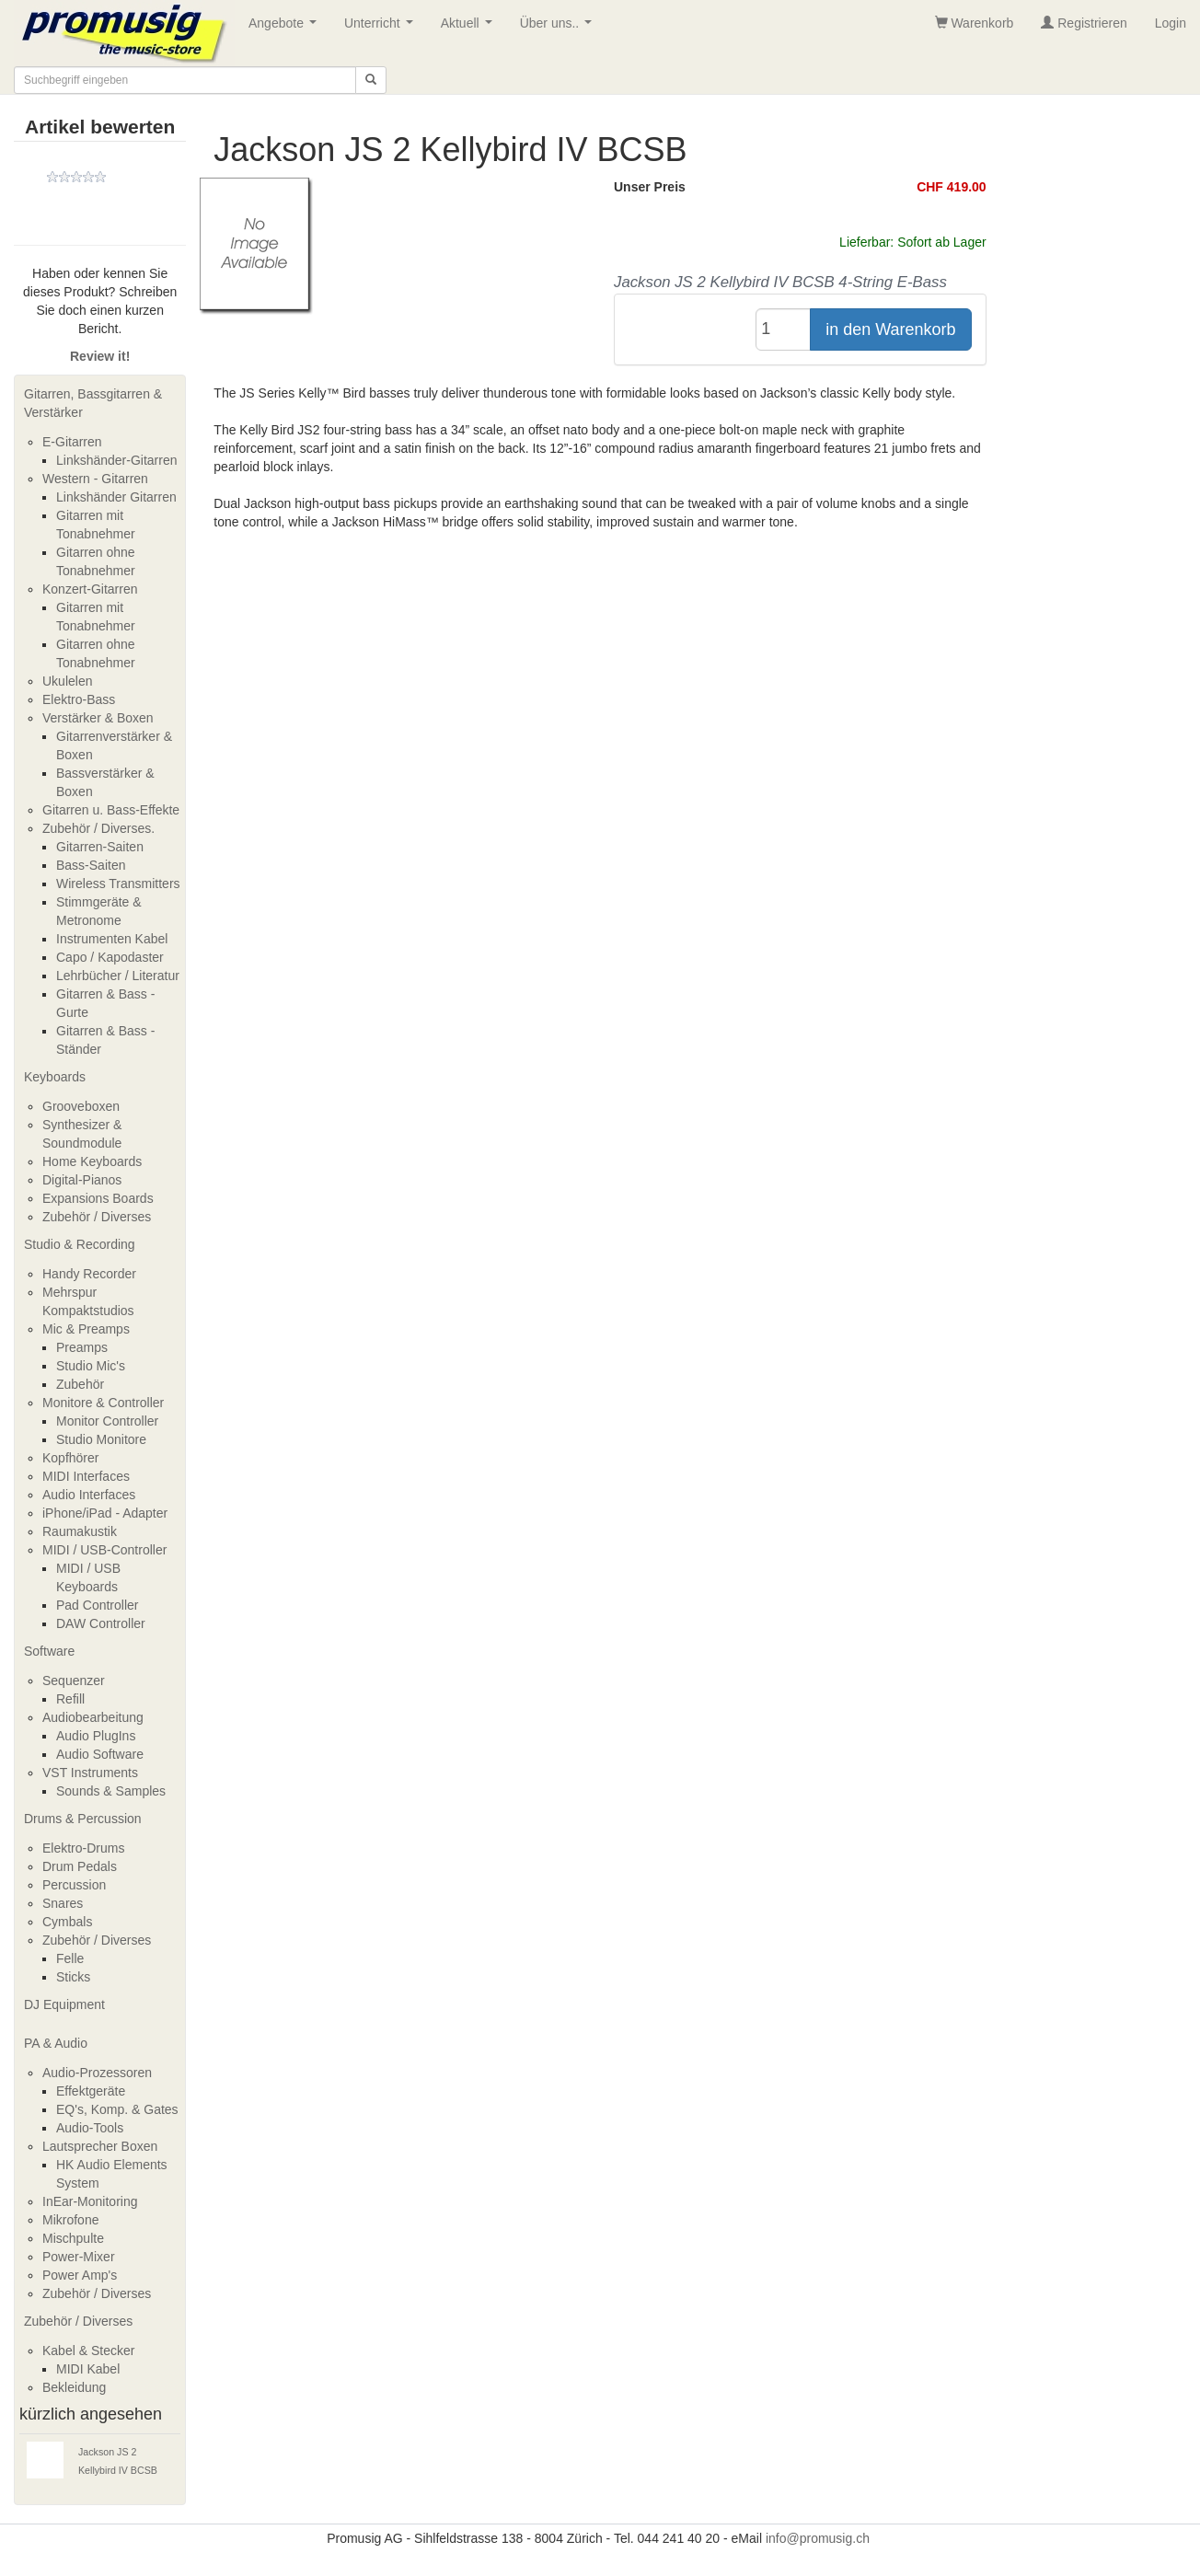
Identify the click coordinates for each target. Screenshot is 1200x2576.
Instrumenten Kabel (111, 938)
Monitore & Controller (103, 1402)
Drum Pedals (79, 1866)
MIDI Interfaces (86, 1476)
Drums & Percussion (83, 1818)
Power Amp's (79, 2275)
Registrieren (1083, 23)
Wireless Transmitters (118, 883)
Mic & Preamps (86, 1329)
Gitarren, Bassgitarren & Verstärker (93, 403)
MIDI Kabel (88, 2369)
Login (1170, 23)
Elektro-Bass (78, 699)
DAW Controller (100, 1623)
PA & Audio (55, 2043)
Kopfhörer (70, 1457)
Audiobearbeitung (93, 1717)
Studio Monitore (101, 1439)
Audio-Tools (89, 2127)
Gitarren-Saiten (100, 846)
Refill (70, 1699)
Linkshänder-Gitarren (117, 460)
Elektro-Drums (83, 1848)
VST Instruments (90, 1772)
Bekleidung (74, 2387)
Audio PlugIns (95, 1735)
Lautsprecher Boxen (99, 2146)
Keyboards (55, 1076)
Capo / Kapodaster (110, 957)
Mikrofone (70, 2219)
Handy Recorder (89, 1273)
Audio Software (100, 1754)
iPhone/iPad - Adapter (104, 1513)
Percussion (74, 1884)
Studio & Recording (79, 1244)
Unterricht (382, 28)
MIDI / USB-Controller (104, 1549)
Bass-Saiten (90, 865)
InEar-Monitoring (90, 2201)
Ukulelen (67, 681)
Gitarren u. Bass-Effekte (110, 810)
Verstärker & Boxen (98, 717)
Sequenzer (73, 1680)
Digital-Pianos (81, 1179)
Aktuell (470, 28)
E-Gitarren (72, 441)
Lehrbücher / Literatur (117, 975)
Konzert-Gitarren (89, 589)
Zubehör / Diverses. (98, 828)
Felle (70, 1958)
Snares (62, 1903)
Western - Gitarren (95, 478)
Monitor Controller (107, 1421)
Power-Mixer (78, 2256)
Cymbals (67, 1921)
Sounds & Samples (111, 1791)
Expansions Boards (98, 1198)
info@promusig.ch (818, 2538)
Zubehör (80, 1384)
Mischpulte (73, 2238)
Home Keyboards (92, 1161)
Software (49, 1651)
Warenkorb (974, 23)
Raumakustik (79, 1531)
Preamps (82, 1347)
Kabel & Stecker (88, 2350)
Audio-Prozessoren (97, 2072)
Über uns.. (559, 28)
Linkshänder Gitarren (116, 497)
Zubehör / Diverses (96, 1216)
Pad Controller (97, 1605)
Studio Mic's (90, 1365)
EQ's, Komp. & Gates (117, 2109)
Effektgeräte (90, 2091)
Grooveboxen (81, 1106)
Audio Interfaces (88, 1494)
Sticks (73, 1977)
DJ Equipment (64, 2004)
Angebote (286, 28)
